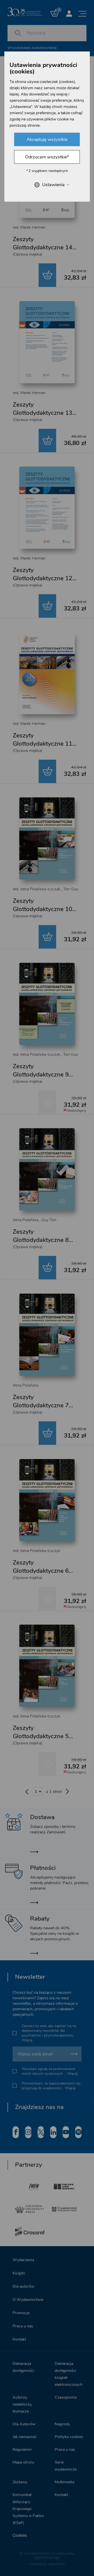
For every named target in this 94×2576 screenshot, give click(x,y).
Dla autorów (23, 2286)
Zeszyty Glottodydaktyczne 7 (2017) (41, 1405)
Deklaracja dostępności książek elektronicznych (68, 2374)
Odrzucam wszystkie (47, 157)
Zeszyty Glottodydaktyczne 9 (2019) (41, 1074)
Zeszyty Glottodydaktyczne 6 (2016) (41, 1570)
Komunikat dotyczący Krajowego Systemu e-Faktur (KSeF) (28, 2509)
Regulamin (22, 2449)
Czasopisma (65, 2397)
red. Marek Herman (29, 227)
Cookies (20, 2535)
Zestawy (20, 2482)
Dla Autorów (24, 2424)
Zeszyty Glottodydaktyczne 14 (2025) (42, 247)
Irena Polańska (25, 1220)
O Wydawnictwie (28, 2299)
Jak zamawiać (25, 2437)
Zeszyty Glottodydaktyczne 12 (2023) (42, 578)
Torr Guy (70, 889)
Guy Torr (48, 1220)
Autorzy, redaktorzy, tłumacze (22, 2404)
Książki (19, 2273)
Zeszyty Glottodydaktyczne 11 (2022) (42, 743)
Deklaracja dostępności (23, 2367)
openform (56, 2564)
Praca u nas (23, 2326)
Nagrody (62, 2424)
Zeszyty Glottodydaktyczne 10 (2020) (42, 909)
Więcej (27, 2040)
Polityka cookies (69, 2437)
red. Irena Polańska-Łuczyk (36, 889)
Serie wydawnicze (66, 2466)
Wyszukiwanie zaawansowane (32, 48)
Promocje (21, 2313)
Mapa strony (23, 2462)
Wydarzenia (23, 2260)
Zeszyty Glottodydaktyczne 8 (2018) (41, 1240)
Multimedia (64, 2482)
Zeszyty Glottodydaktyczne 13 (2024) (42, 413)
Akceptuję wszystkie (47, 139)
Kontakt (19, 2339)
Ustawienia (51, 185)
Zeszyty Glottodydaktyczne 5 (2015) (41, 1736)
